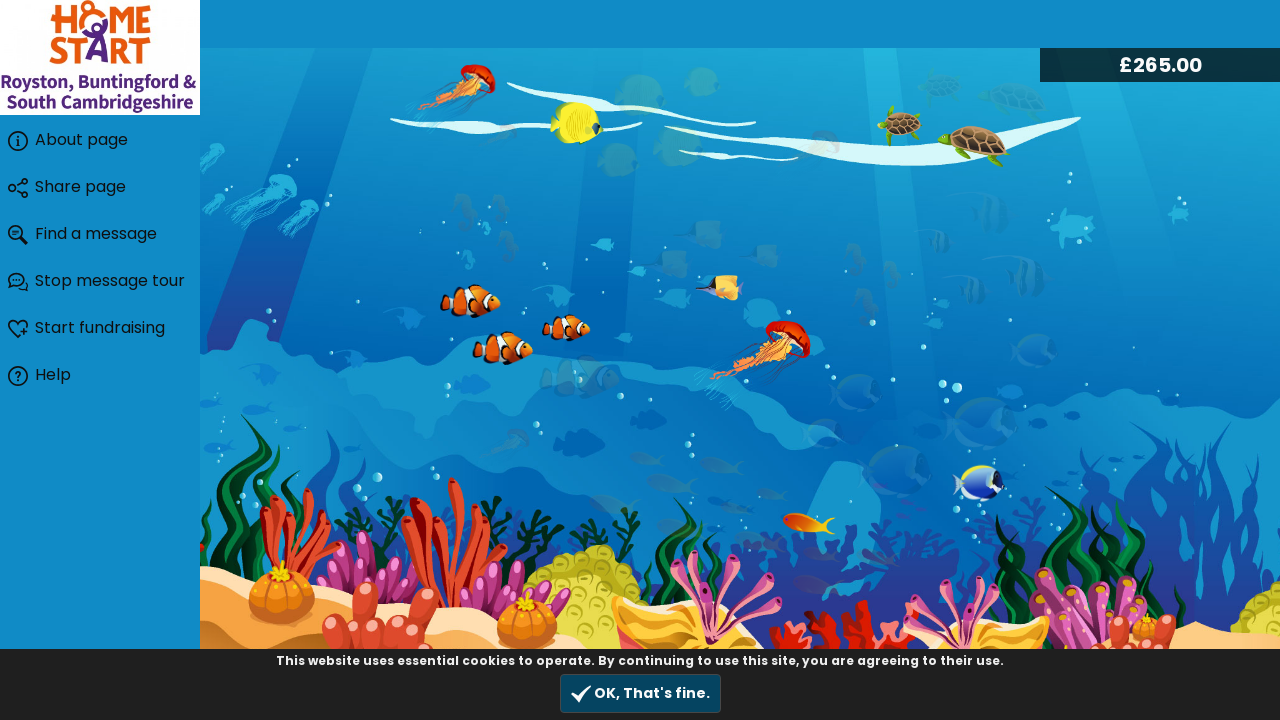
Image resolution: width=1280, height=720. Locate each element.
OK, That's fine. (640, 693)
